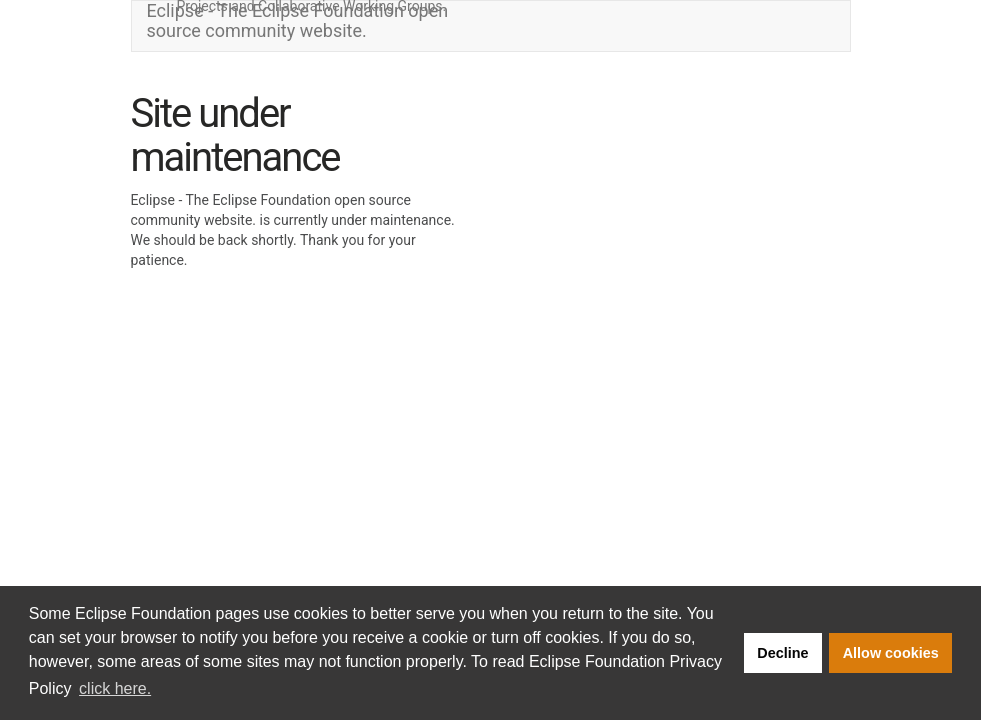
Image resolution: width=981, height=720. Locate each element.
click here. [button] (115, 688)
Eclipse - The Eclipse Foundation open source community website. (298, 21)
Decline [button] (782, 653)
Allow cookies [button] (891, 653)
